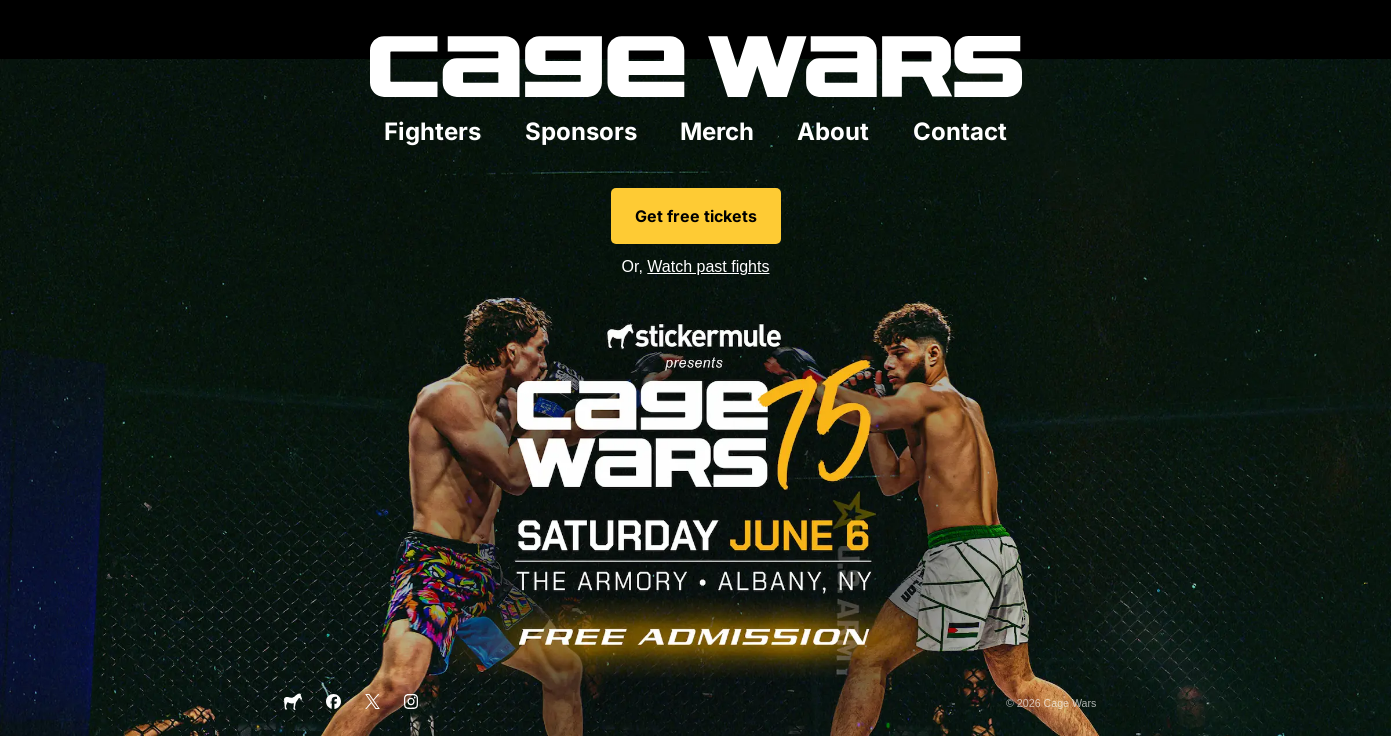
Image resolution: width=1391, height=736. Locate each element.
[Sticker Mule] (293, 707)
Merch (717, 131)
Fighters (432, 131)
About (833, 131)
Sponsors (581, 131)
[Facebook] (333, 705)
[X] (372, 705)
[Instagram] (411, 705)
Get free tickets (696, 216)
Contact (960, 131)
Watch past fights (708, 266)
